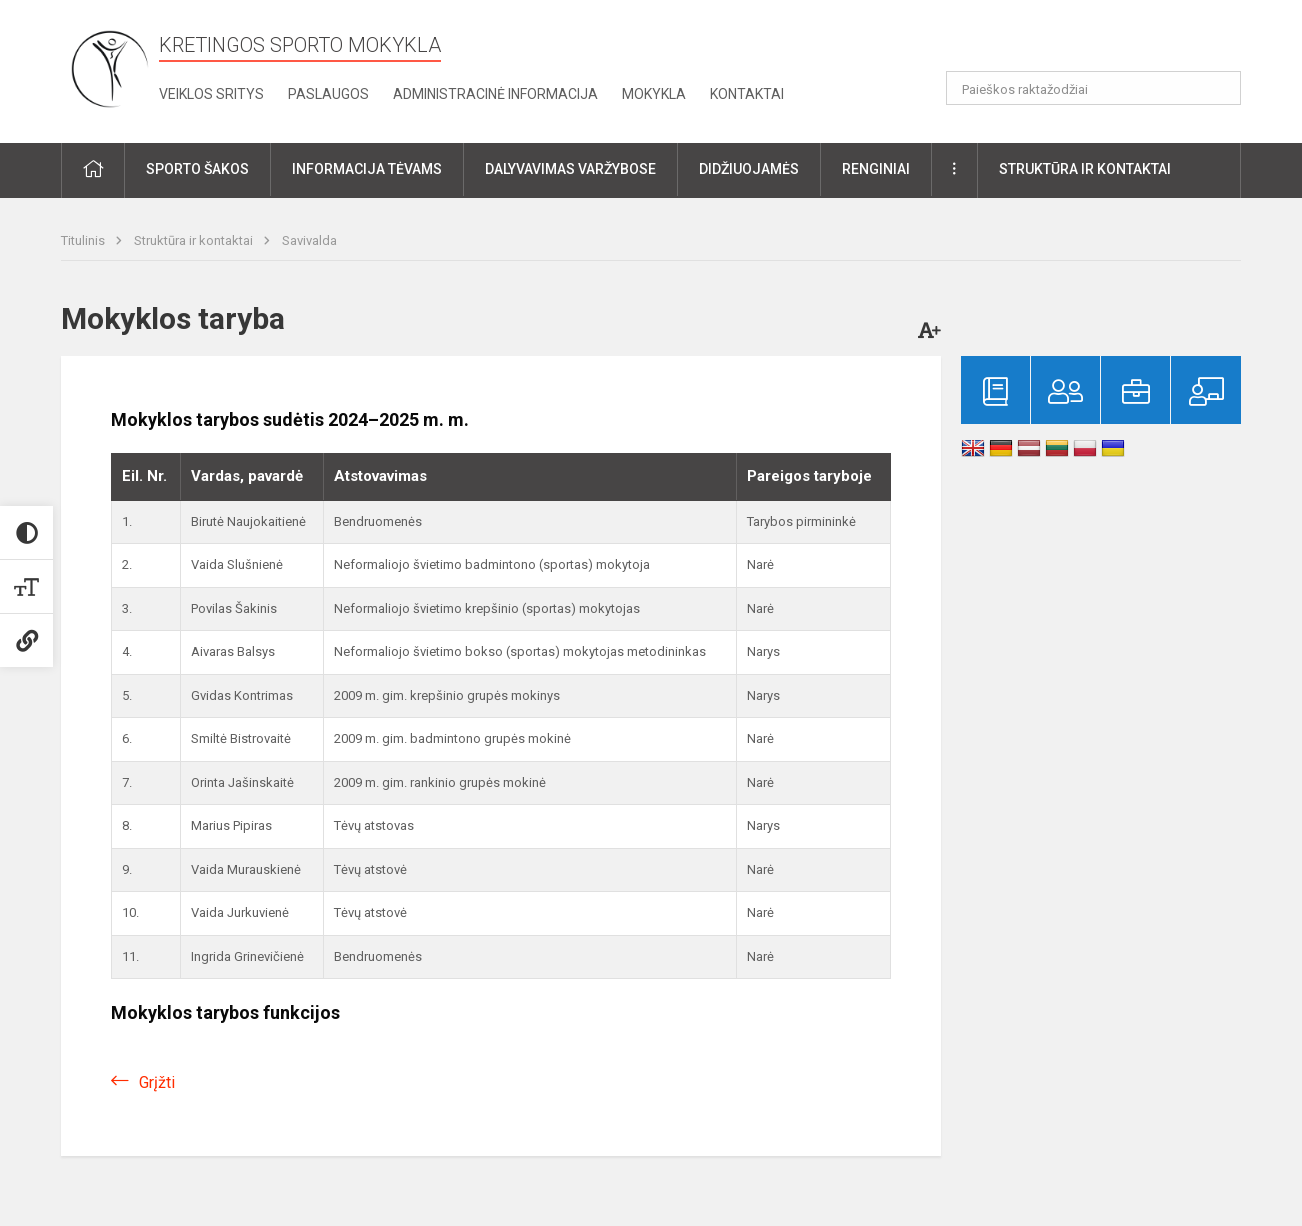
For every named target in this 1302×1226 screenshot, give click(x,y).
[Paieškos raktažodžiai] (1093, 88)
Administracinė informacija (495, 94)
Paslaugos (328, 94)
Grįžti (157, 1082)
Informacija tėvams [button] (367, 169)
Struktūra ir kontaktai (195, 240)
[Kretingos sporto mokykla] (110, 67)
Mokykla (654, 94)
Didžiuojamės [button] (749, 169)
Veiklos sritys (211, 94)
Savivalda (309, 240)
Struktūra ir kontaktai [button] (1085, 169)
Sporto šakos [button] (197, 169)
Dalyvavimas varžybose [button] (570, 169)
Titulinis (84, 240)
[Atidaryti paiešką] (1219, 88)
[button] (1104, 42)
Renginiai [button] (876, 169)
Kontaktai (747, 94)
